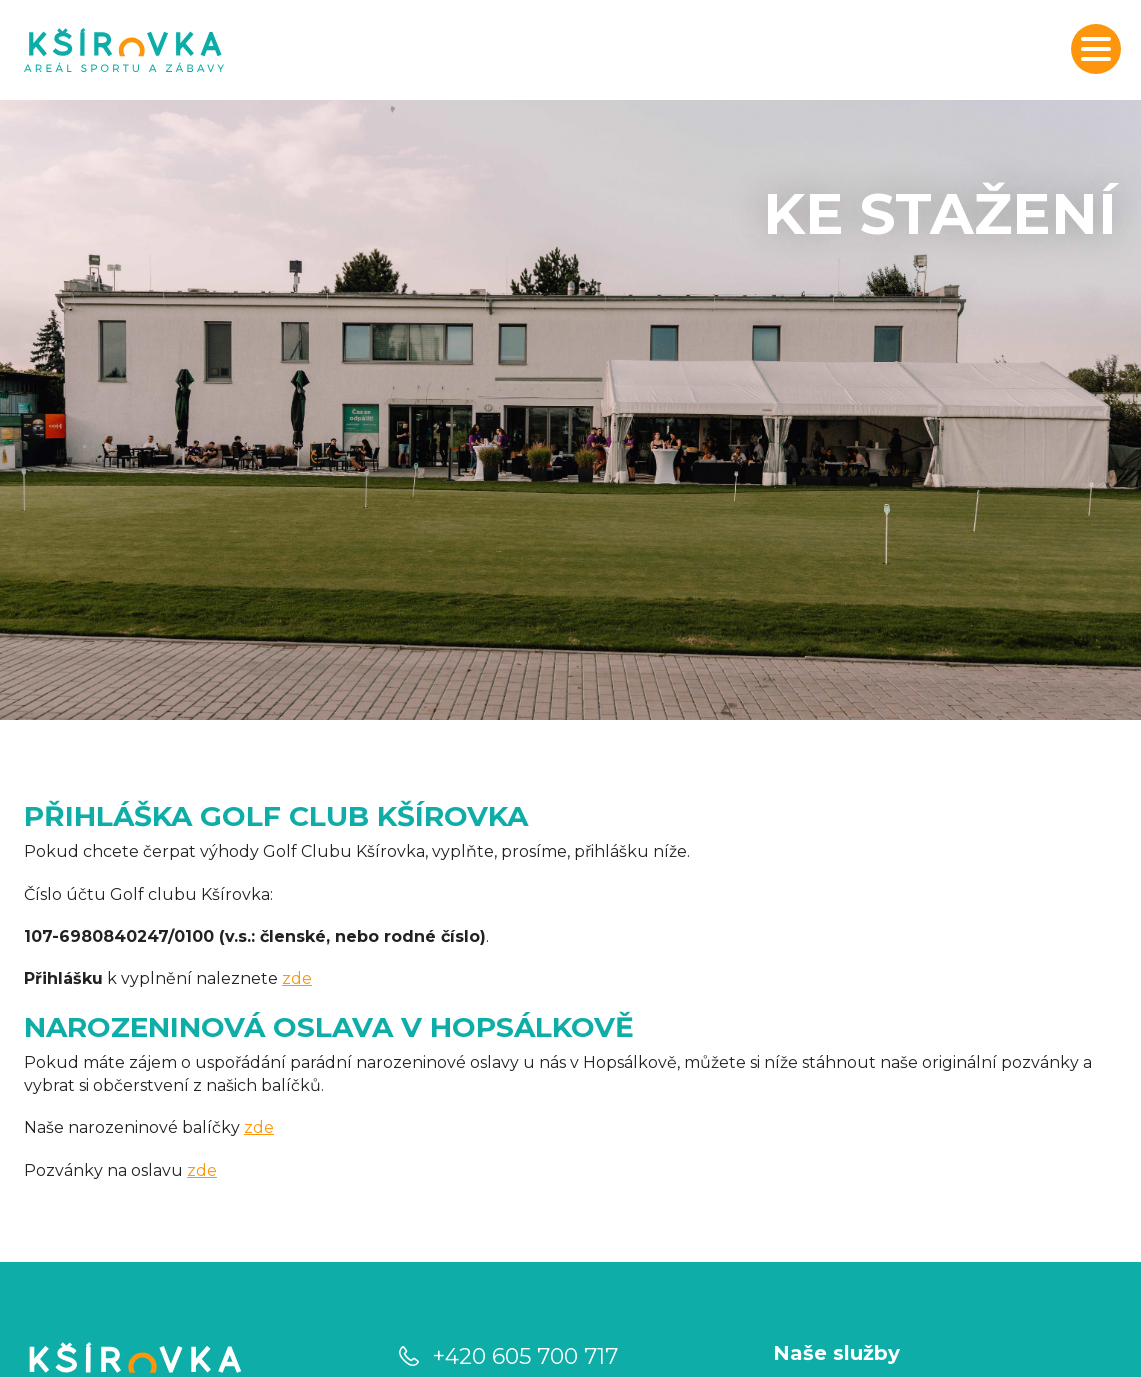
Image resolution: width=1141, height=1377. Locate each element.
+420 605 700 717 (525, 1355)
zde (297, 978)
